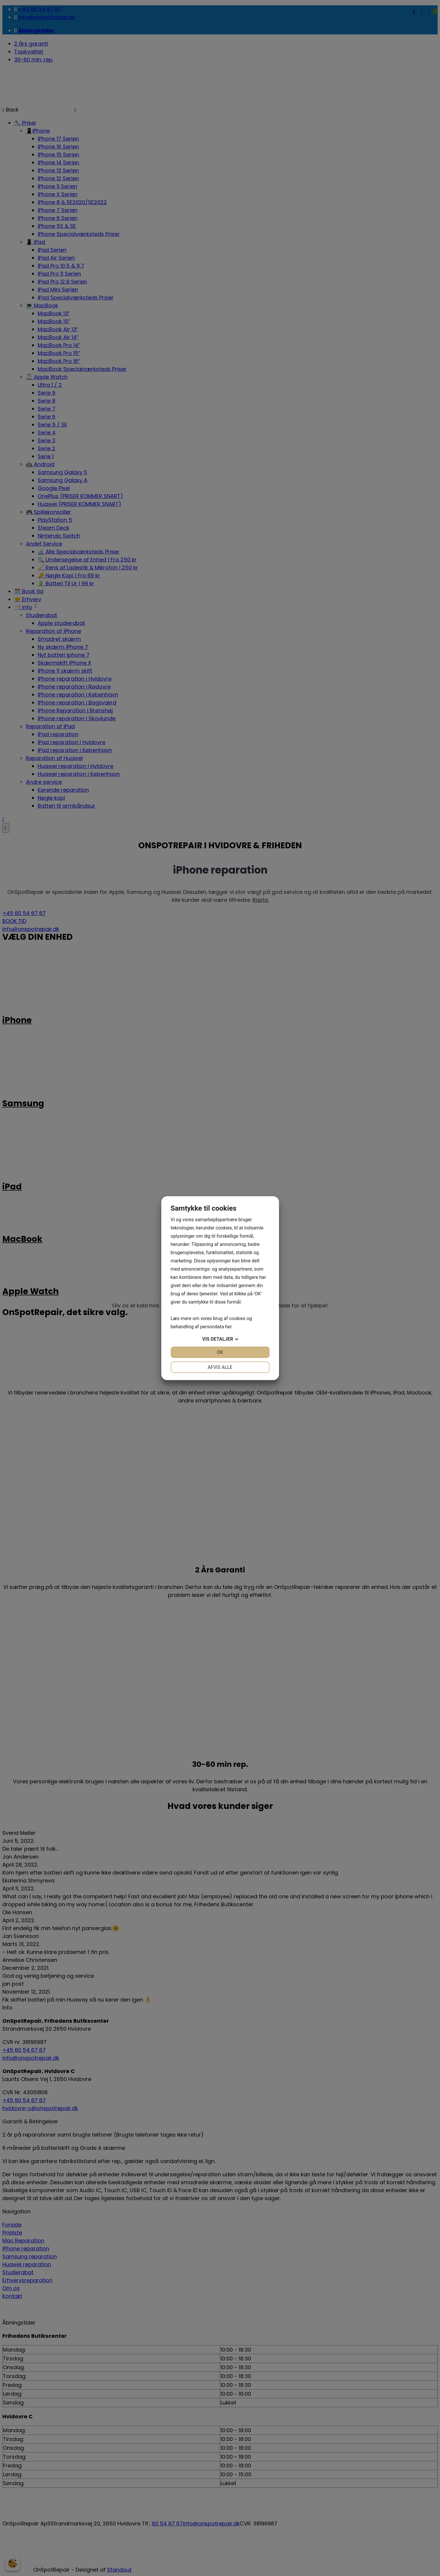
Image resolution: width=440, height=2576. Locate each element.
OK (220, 1352)
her (228, 1326)
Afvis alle (219, 1367)
